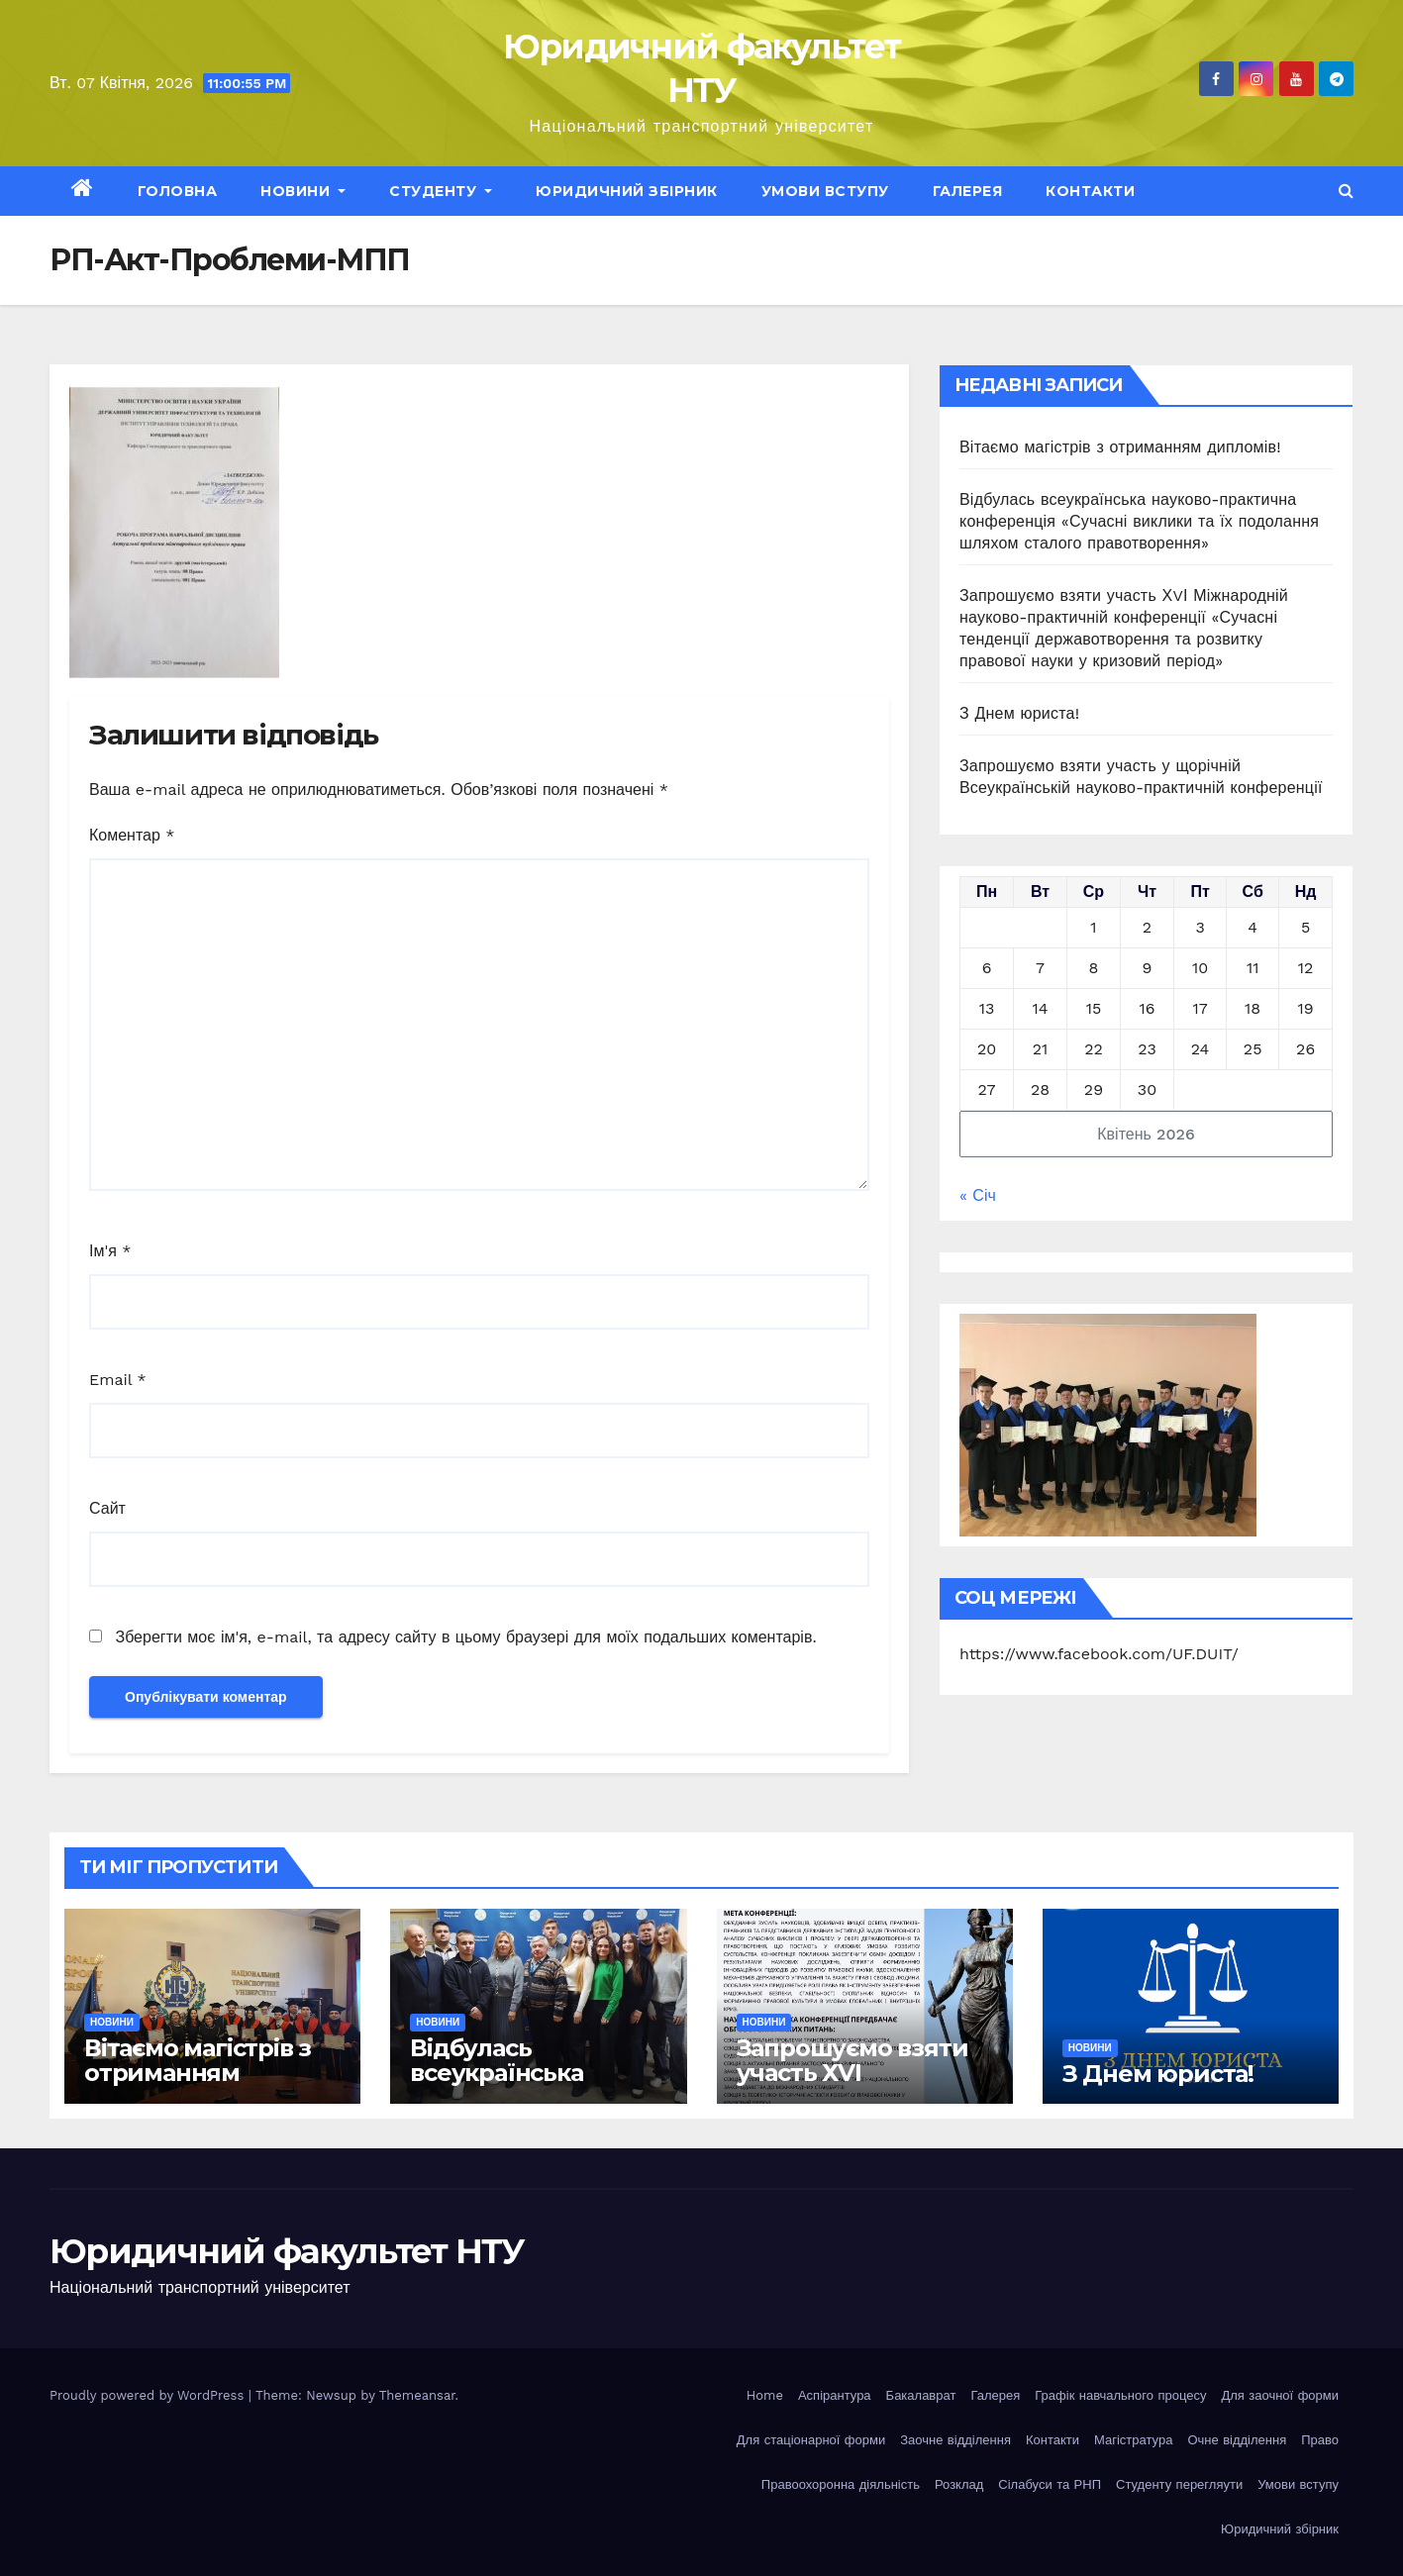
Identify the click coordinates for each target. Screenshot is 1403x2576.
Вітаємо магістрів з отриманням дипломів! (1120, 447)
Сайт (107, 1508)
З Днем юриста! (1022, 713)
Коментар (132, 835)
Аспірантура (834, 2395)
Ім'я (110, 1250)
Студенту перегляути (1179, 2484)
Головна (178, 191)
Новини (303, 191)
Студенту (440, 191)
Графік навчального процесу (1120, 2395)
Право (1320, 2439)
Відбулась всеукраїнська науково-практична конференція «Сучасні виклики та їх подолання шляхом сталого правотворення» (1139, 521)
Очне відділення (1236, 2439)
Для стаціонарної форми (811, 2439)
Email (118, 1379)
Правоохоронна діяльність (840, 2484)
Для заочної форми (1280, 2395)
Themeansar (417, 2395)
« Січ (977, 1195)
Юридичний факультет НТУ (287, 2251)
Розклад (959, 2484)
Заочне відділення (955, 2439)
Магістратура (1133, 2439)
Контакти (1090, 191)
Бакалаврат (921, 2395)
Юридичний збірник (627, 191)
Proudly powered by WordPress (149, 2395)
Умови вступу (825, 191)
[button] (1346, 190)
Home (765, 2395)
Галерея (968, 191)
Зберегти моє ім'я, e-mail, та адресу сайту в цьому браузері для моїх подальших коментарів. (465, 1637)
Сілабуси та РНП (1049, 2484)
